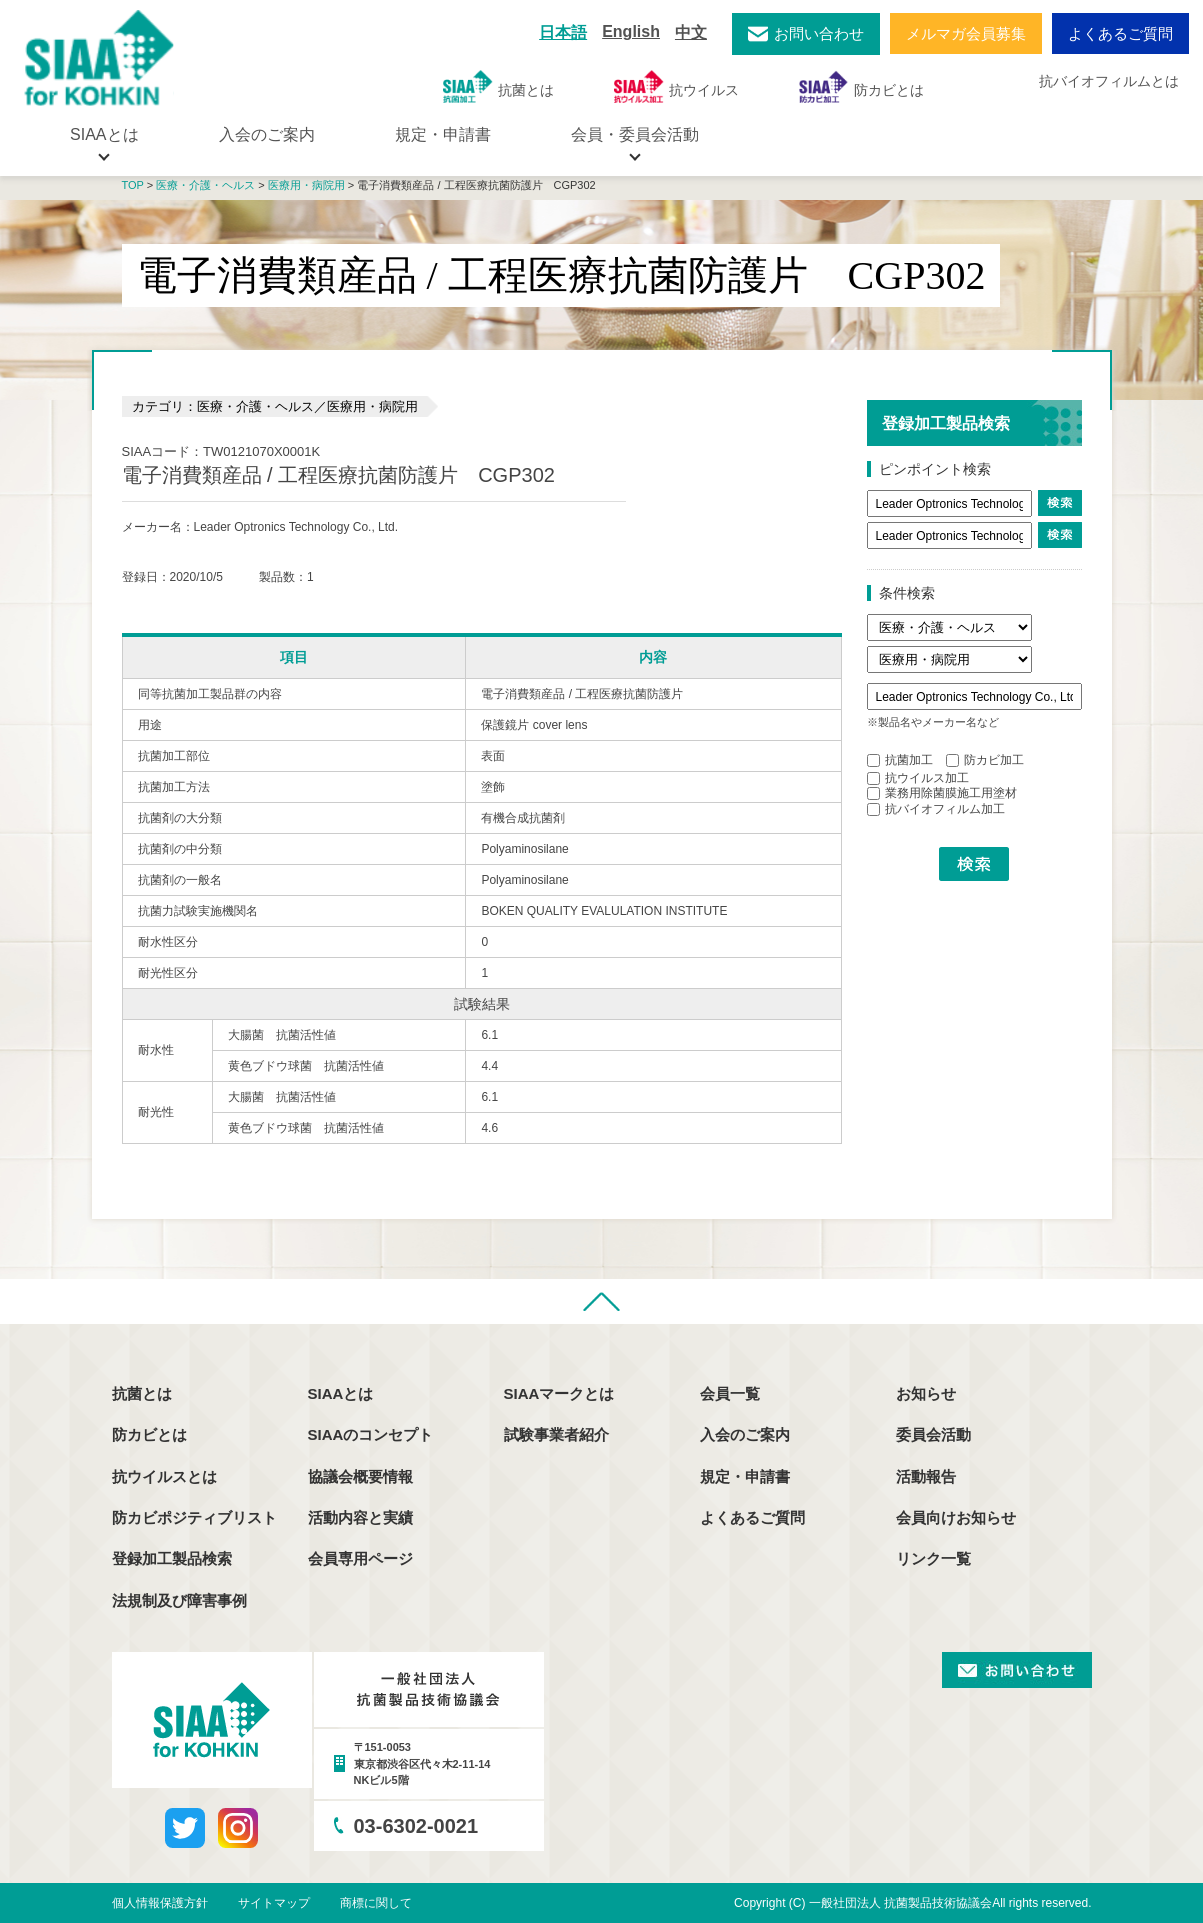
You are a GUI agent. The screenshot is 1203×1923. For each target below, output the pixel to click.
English (631, 31)
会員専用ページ (360, 1558)
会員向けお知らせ (956, 1517)
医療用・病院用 (306, 185)
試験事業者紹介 (556, 1434)
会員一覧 (730, 1393)
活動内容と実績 (360, 1517)
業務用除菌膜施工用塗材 (942, 793)
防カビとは (861, 86)
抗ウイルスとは (164, 1476)
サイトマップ (274, 1903)
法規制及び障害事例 (179, 1600)
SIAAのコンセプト (371, 1434)
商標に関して (376, 1903)
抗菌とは (498, 86)
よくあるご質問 (1120, 33)
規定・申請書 (443, 134)
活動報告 (926, 1476)
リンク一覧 (933, 1558)
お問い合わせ (819, 33)
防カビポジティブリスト (194, 1517)
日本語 (563, 32)
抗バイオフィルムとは (1109, 81)
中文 (691, 32)
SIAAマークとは (559, 1393)
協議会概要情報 (360, 1476)
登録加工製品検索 (172, 1558)
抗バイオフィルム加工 (936, 809)
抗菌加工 (900, 760)
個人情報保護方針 (160, 1903)
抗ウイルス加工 (918, 778)
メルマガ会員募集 (966, 33)
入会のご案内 (267, 134)
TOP (133, 185)
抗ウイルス (676, 86)
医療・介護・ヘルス (205, 185)
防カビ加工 (985, 760)
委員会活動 (933, 1434)
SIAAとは (341, 1393)
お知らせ (926, 1393)
